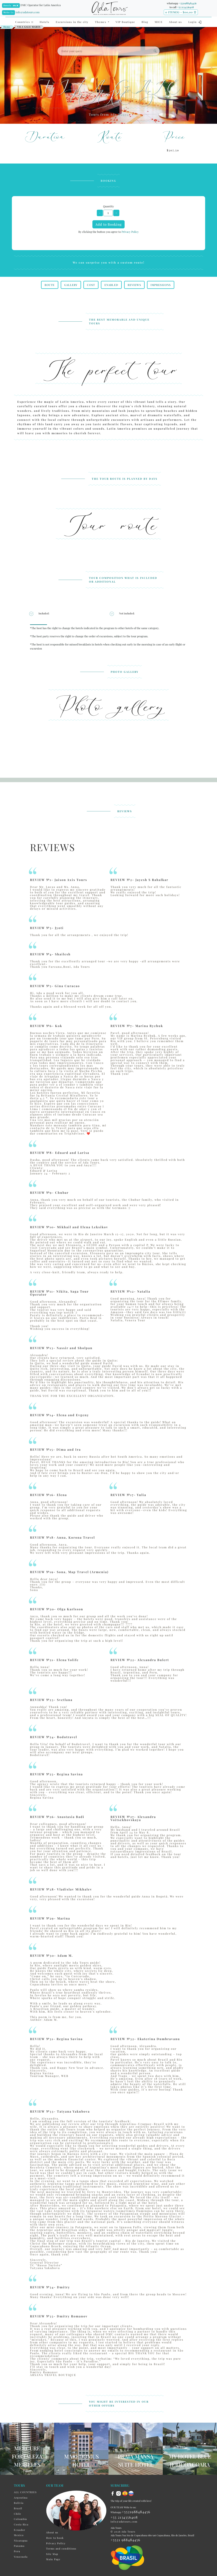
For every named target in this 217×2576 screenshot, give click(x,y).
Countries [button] (24, 22)
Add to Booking (108, 224)
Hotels (7, 5)
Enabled (111, 285)
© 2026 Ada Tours (123, 2538)
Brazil (18, 2515)
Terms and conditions (61, 2555)
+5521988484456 (187, 3)
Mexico (19, 2541)
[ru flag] (131, 2499)
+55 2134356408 (185, 7)
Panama (19, 2552)
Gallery (71, 285)
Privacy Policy (130, 231)
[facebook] (113, 2499)
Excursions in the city (72, 22)
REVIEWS (134, 285)
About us (175, 22)
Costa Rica (21, 2531)
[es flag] (125, 2499)
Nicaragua (21, 2547)
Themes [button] (101, 22)
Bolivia (18, 2509)
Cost (91, 285)
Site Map (52, 2560)
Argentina (21, 2504)
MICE (159, 22)
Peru (17, 2557)
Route (50, 285)
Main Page (53, 2566)
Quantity (108, 206)
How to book (55, 2544)
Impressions (161, 285)
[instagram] (119, 2499)
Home (7, 26)
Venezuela (21, 2563)
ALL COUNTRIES (25, 2498)
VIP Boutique (125, 22)
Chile (17, 2520)
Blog (145, 22)
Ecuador (19, 2536)
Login (195, 22)
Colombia (20, 2525)
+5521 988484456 (125, 2546)
